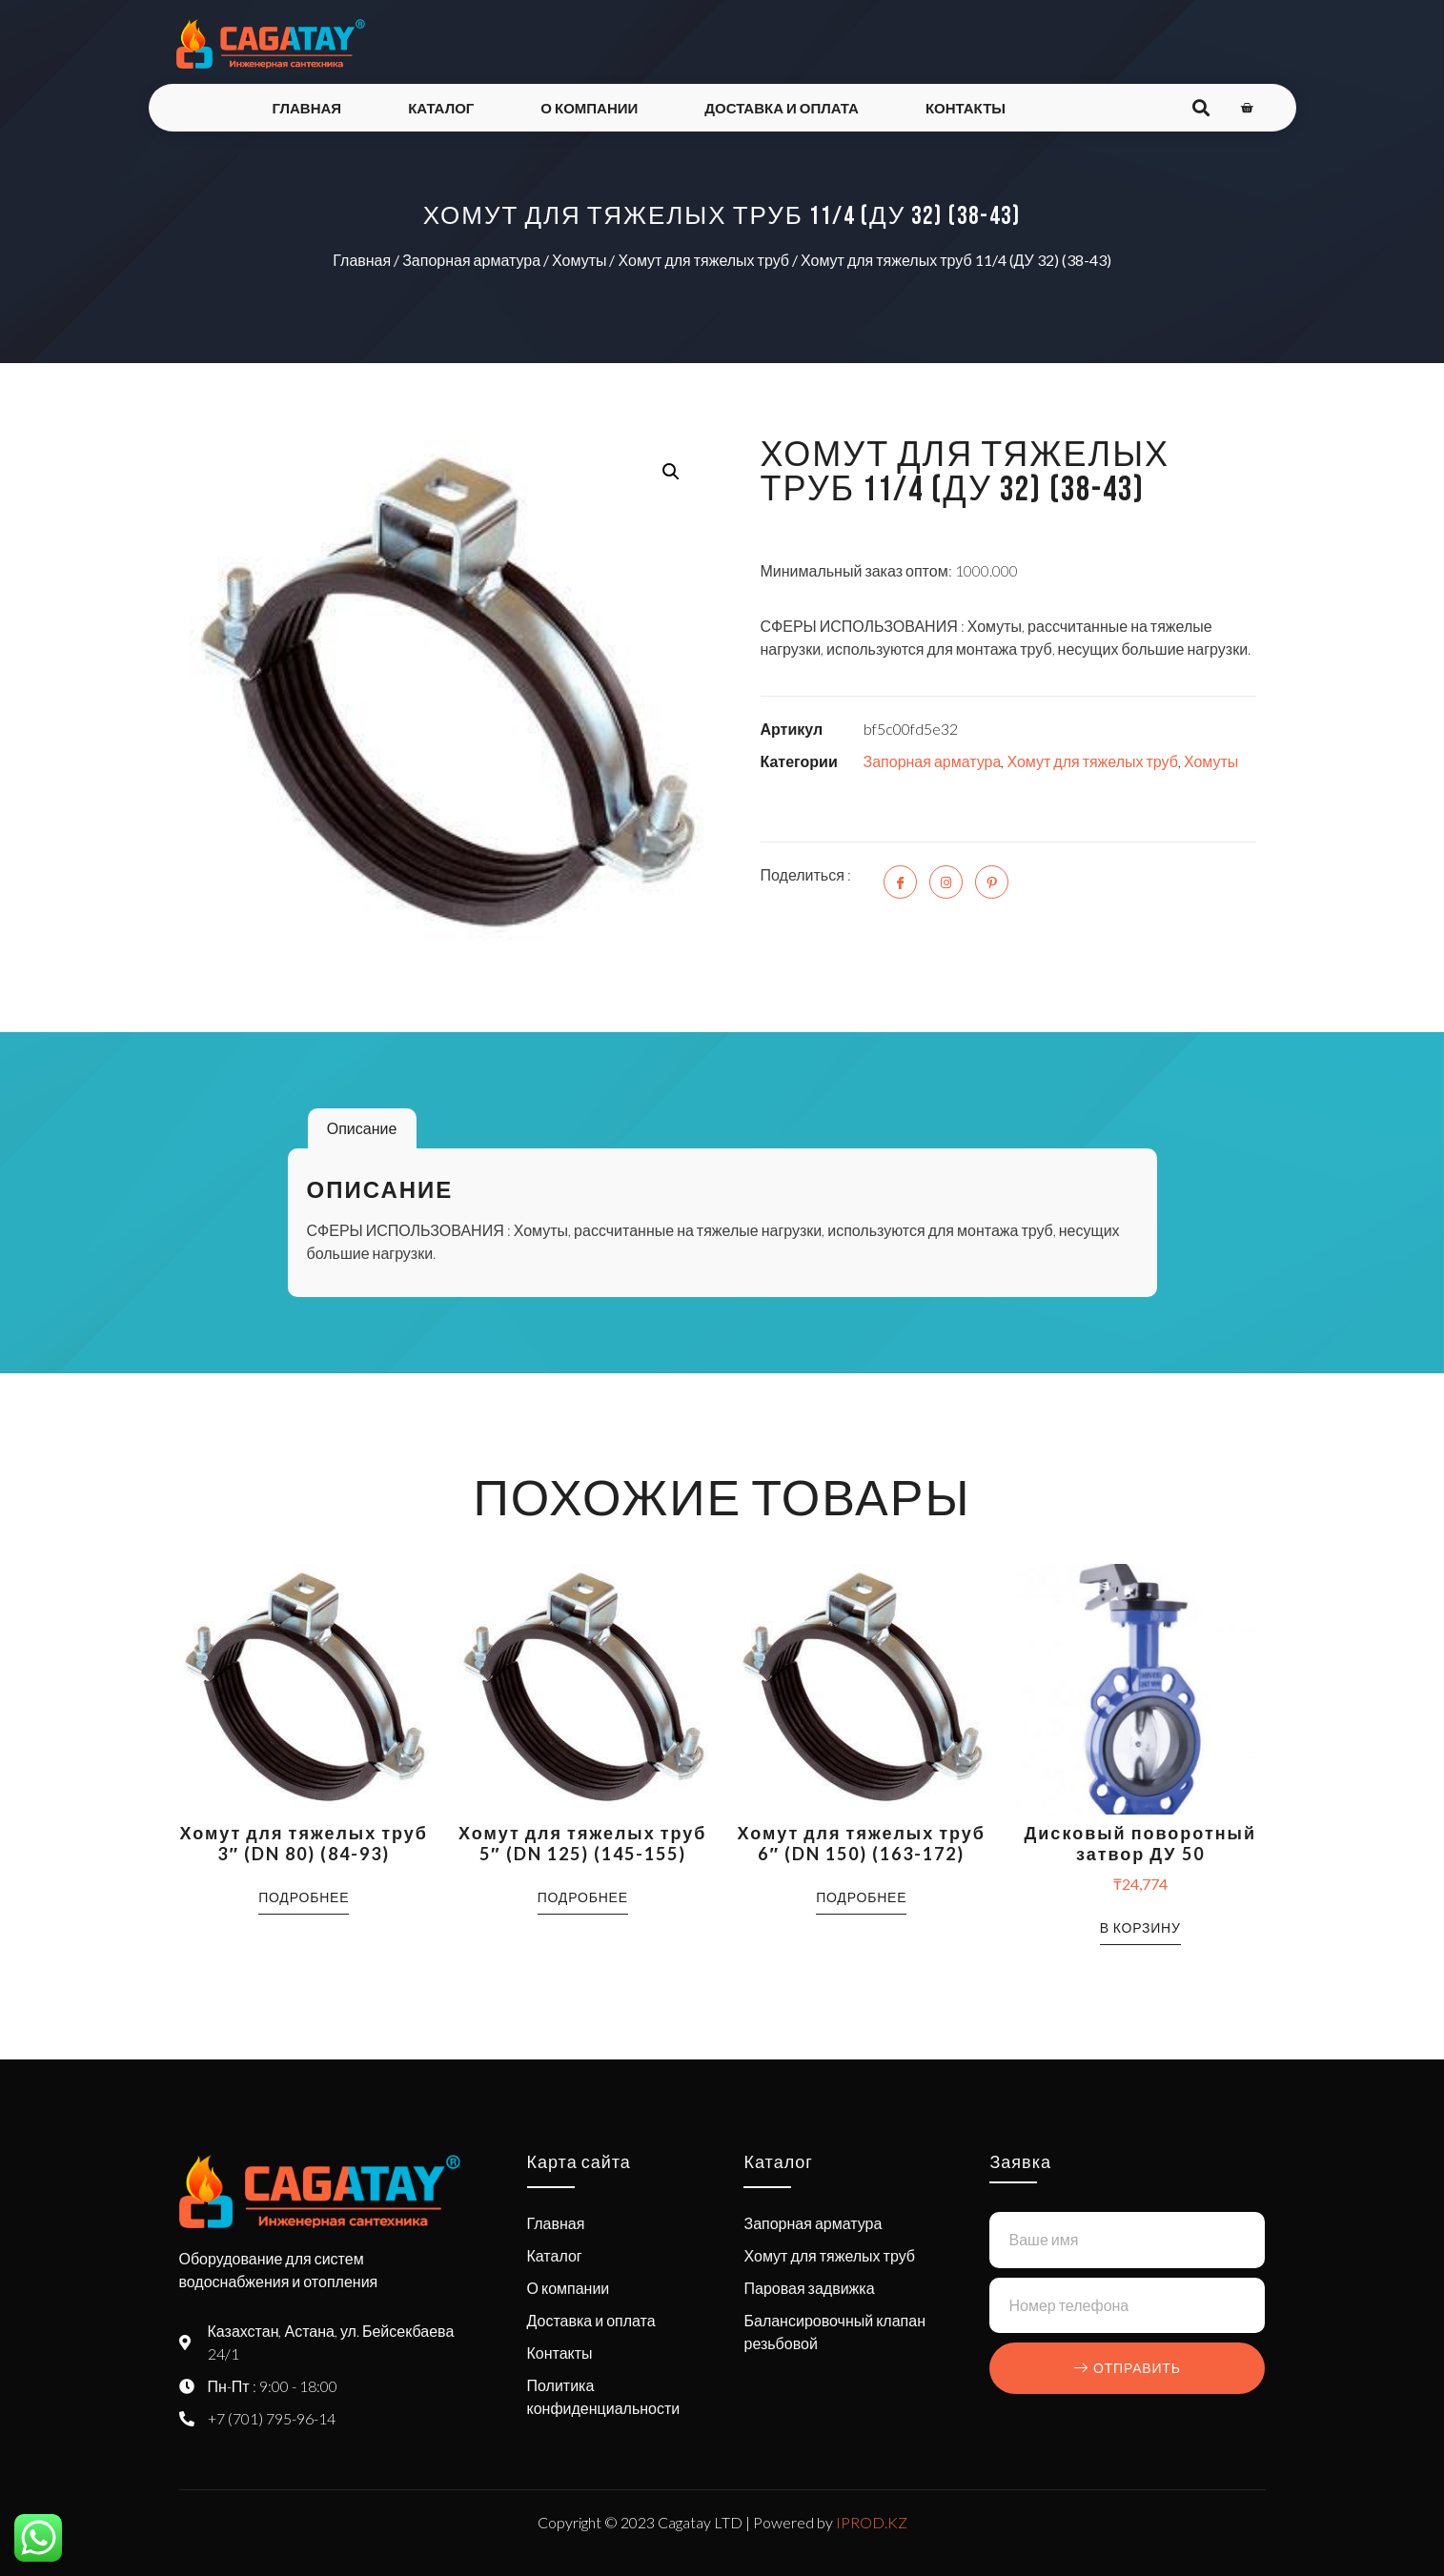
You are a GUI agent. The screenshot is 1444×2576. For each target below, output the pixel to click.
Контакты (965, 107)
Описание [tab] (362, 1128)
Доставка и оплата (781, 107)
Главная (306, 107)
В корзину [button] (1140, 1927)
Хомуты (579, 260)
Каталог (441, 107)
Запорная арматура (471, 260)
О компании (589, 107)
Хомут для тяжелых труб (703, 260)
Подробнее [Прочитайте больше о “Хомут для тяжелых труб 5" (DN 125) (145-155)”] (583, 1897)
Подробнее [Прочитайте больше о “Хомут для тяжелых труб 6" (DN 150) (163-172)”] (861, 1897)
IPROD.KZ (871, 2522)
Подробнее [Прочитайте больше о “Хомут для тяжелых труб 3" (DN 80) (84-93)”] (303, 1897)
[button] (671, 472)
